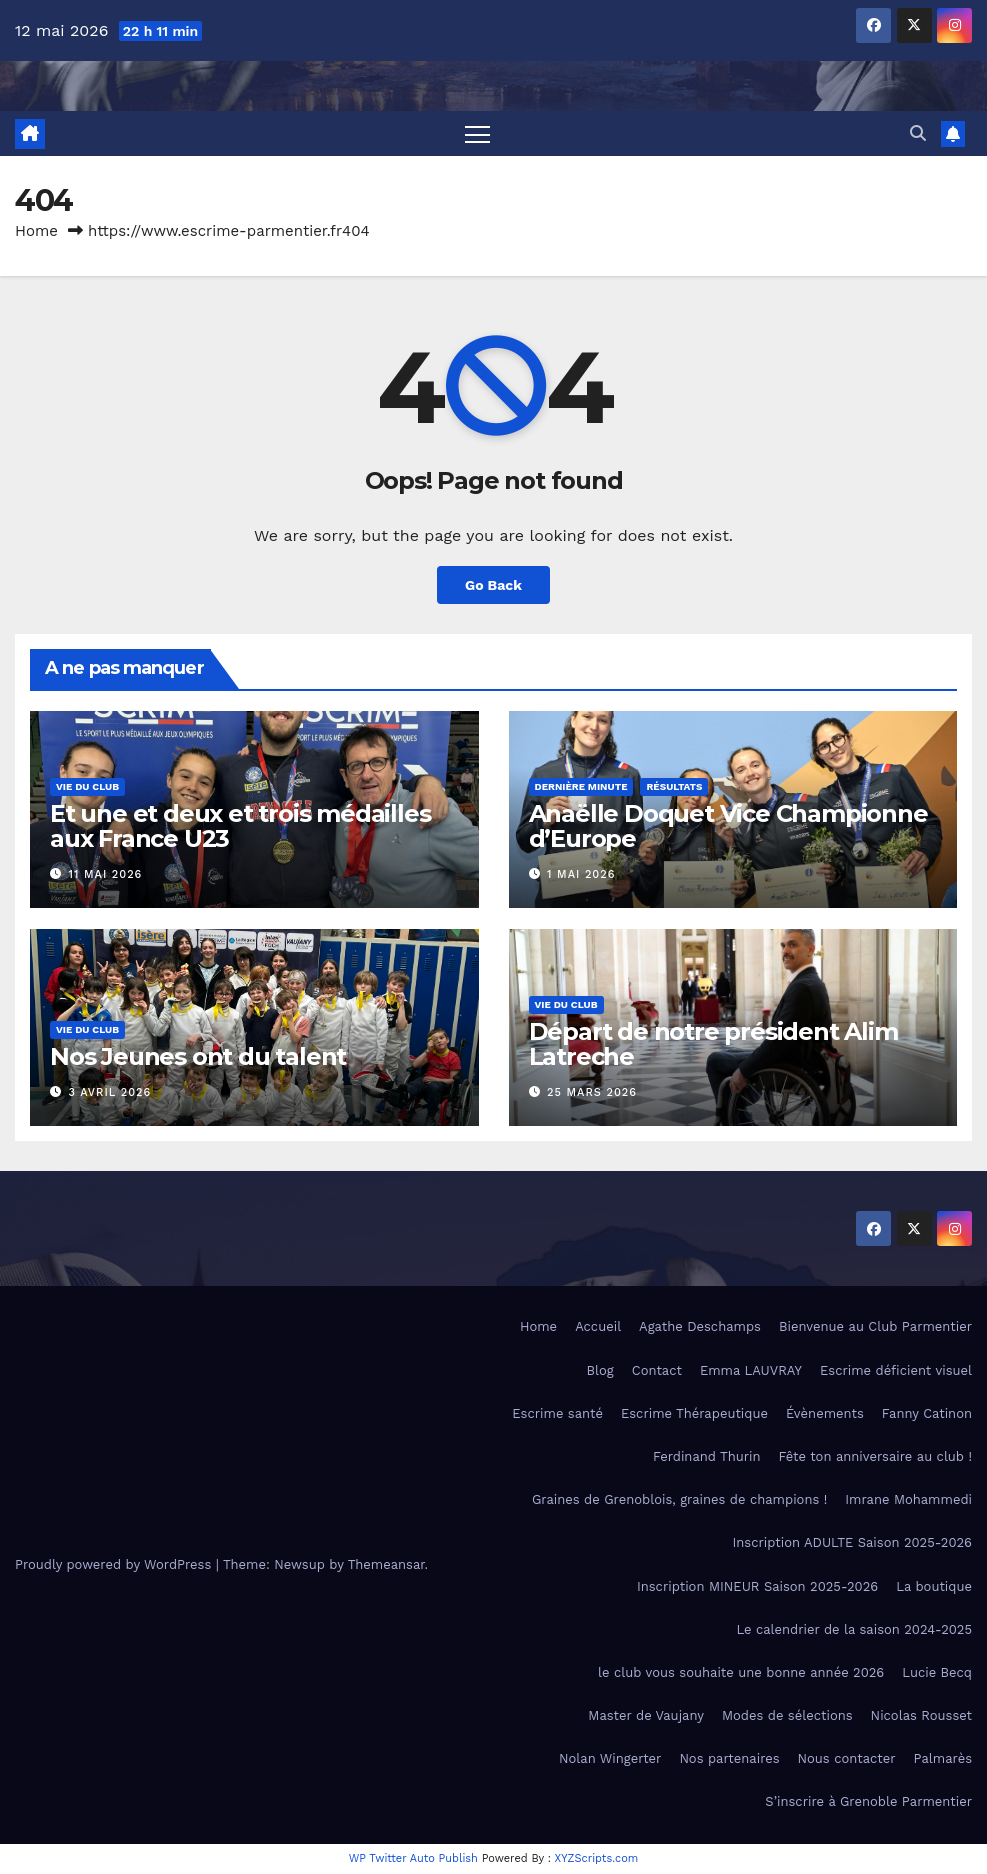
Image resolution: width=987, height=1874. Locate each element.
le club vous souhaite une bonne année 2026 (741, 1672)
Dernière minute (581, 786)
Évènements (825, 1413)
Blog (600, 1370)
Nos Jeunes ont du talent (198, 1056)
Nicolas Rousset (921, 1715)
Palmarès (943, 1758)
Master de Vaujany (646, 1715)
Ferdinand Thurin (707, 1456)
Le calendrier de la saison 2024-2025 (854, 1629)
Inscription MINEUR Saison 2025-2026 (757, 1586)
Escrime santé (557, 1413)
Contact (657, 1370)
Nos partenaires (729, 1758)
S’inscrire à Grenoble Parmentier (868, 1802)
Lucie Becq (937, 1672)
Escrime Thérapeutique (694, 1413)
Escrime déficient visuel (896, 1370)
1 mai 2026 (581, 874)
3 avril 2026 (110, 1092)
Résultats (674, 786)
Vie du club (87, 786)
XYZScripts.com (597, 1858)
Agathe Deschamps (700, 1327)
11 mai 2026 (106, 874)
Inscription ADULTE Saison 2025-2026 (852, 1542)
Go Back (493, 585)
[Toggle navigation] (477, 133)
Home (36, 231)
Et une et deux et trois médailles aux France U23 (240, 826)
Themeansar (386, 1564)
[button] (918, 133)
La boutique (934, 1586)
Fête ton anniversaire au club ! (875, 1456)
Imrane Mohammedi (908, 1499)
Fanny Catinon (927, 1413)
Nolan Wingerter (610, 1758)
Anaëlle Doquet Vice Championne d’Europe (728, 826)
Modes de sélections (787, 1715)
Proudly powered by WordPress (115, 1564)
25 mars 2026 (592, 1092)
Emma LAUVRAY (751, 1370)
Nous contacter (847, 1758)
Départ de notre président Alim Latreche (713, 1044)
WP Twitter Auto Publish (413, 1858)
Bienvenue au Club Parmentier (875, 1327)
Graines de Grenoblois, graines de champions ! (679, 1499)
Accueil (598, 1327)
